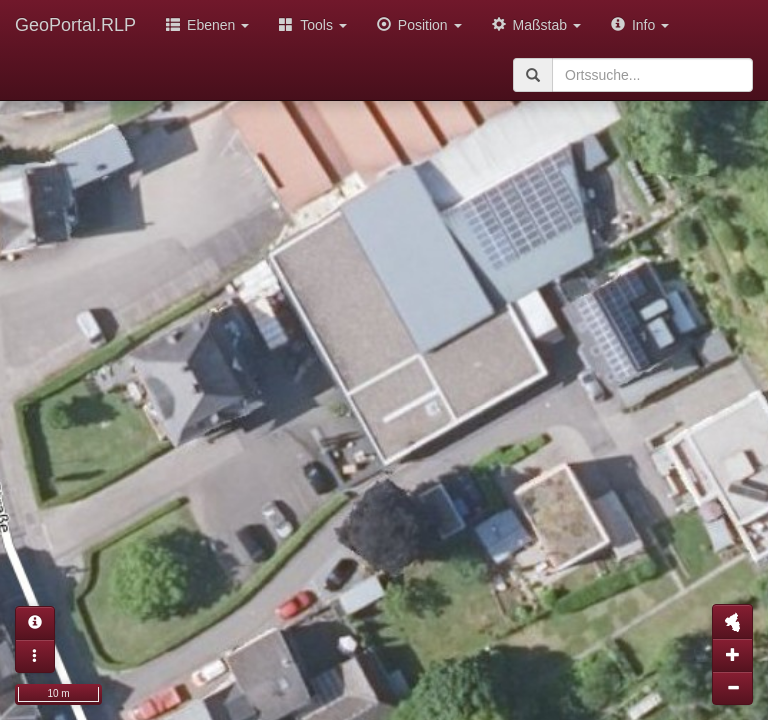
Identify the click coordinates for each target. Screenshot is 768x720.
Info (640, 25)
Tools (313, 25)
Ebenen (207, 25)
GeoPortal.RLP (75, 25)
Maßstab (536, 25)
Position (419, 25)
